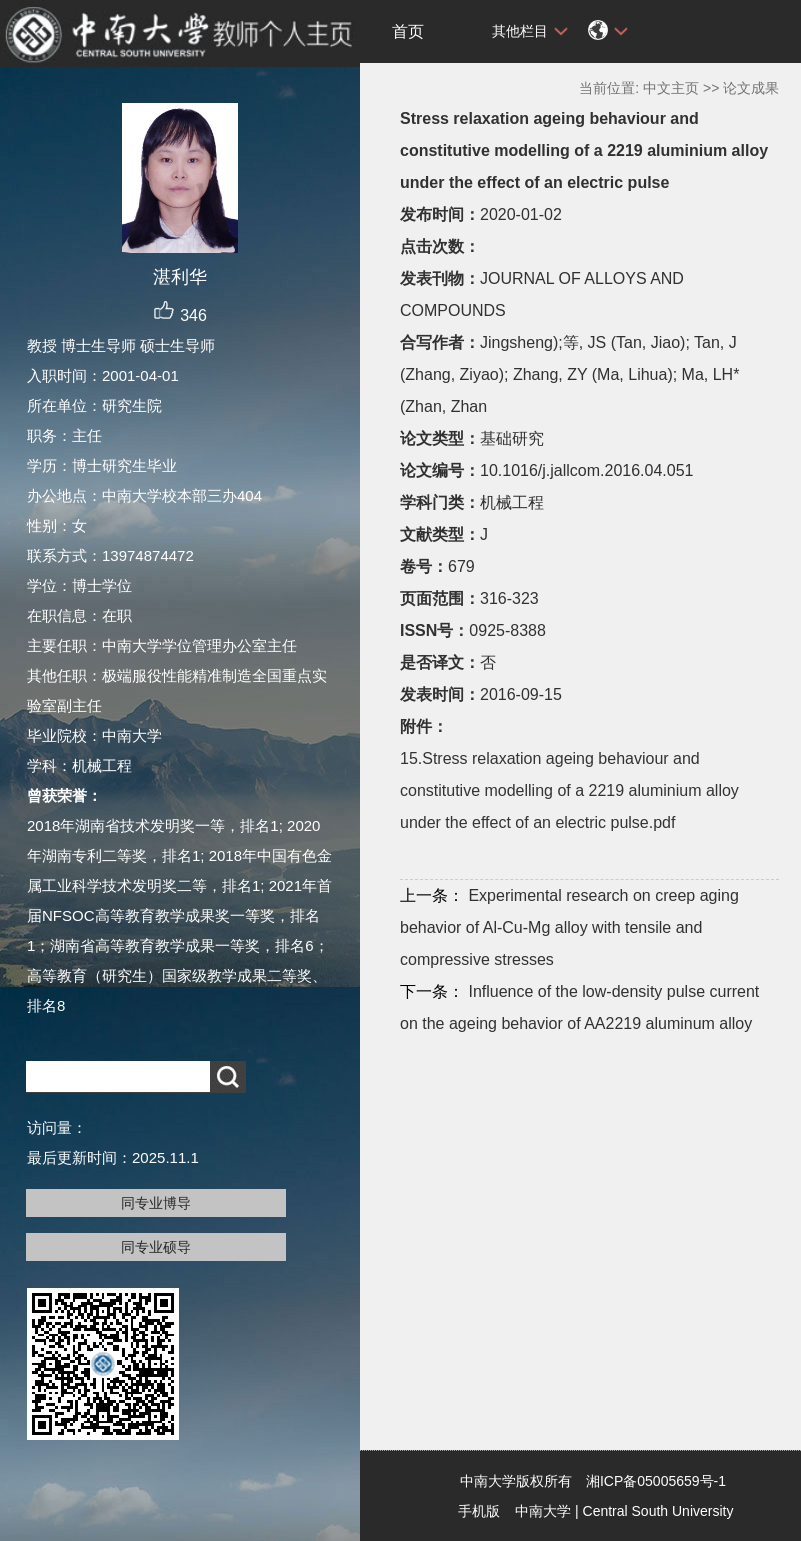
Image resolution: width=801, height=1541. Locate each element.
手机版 (479, 1511)
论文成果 (751, 88)
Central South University (658, 1511)
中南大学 (543, 1511)
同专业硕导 (156, 1247)
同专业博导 (156, 1203)
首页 (408, 31)
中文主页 (671, 88)
